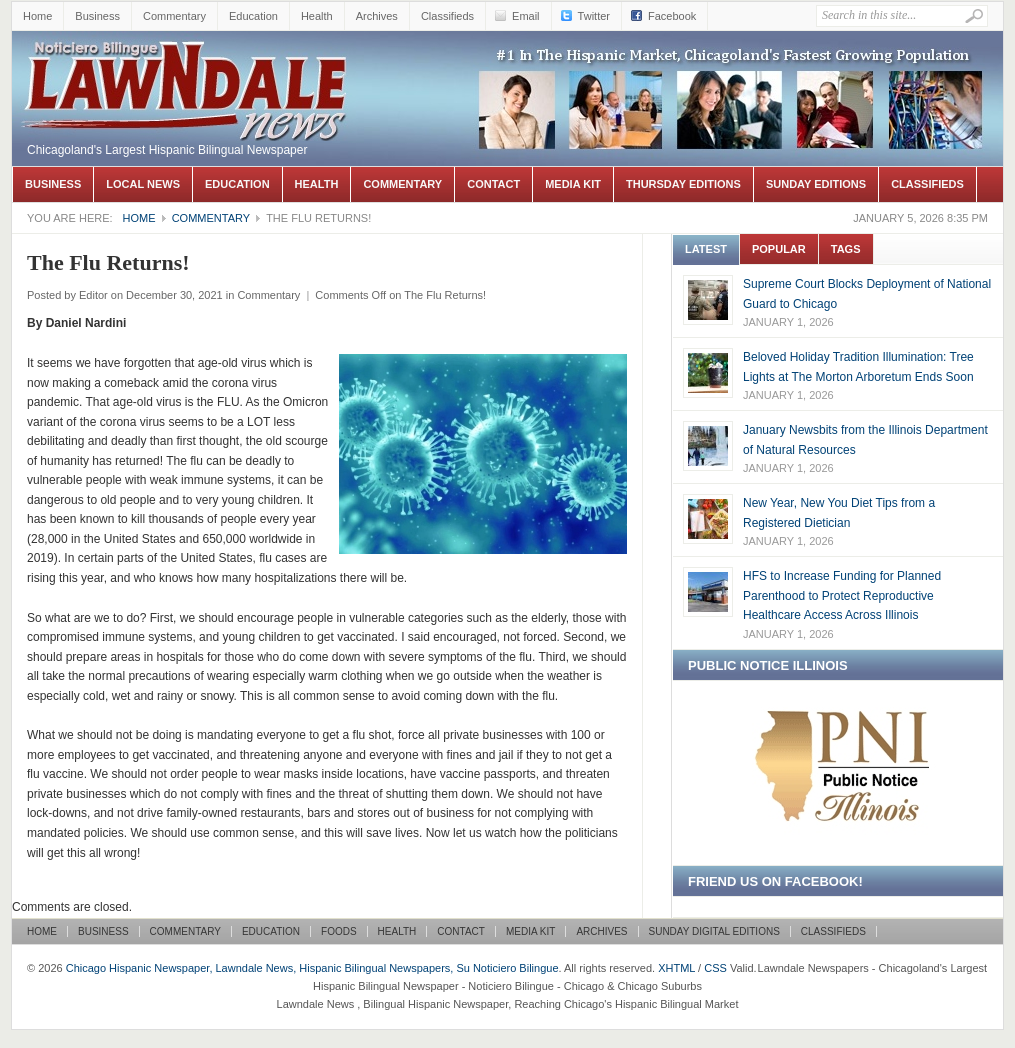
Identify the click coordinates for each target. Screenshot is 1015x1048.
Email (526, 16)
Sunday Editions (816, 184)
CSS (715, 968)
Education (253, 16)
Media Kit (573, 184)
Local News (143, 184)
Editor (93, 295)
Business (97, 16)
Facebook (672, 16)
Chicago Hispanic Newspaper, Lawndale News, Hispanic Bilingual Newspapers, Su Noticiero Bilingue (187, 61)
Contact (493, 184)
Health (317, 16)
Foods (339, 931)
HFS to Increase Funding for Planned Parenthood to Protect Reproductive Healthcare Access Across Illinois (842, 595)
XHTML (676, 968)
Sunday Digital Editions (714, 931)
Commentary (174, 16)
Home (37, 16)
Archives (377, 16)
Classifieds (447, 16)
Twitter (594, 16)
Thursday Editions (683, 184)
